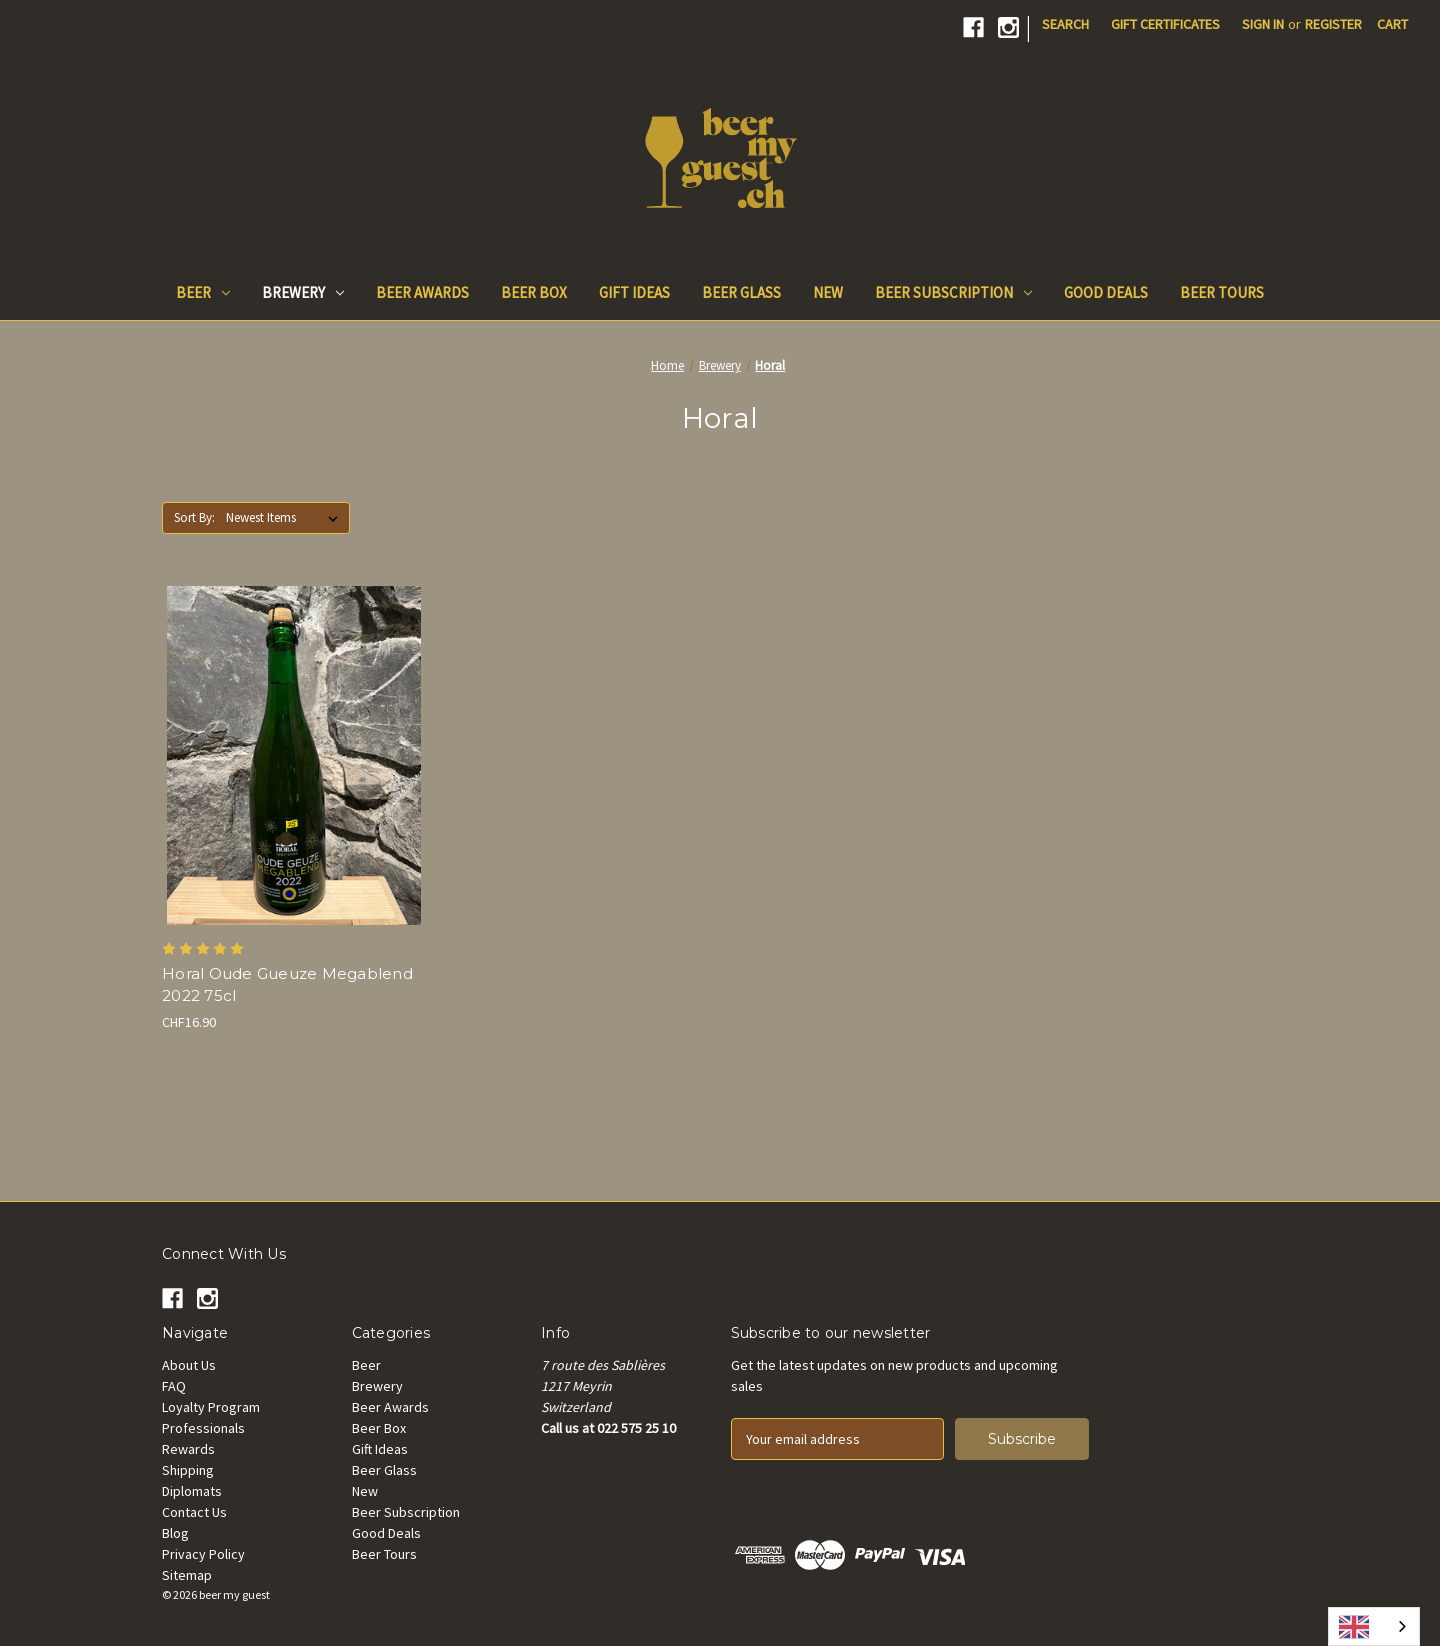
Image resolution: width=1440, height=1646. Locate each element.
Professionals (203, 1428)
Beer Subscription (953, 292)
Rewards (188, 1449)
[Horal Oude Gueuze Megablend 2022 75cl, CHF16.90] (293, 755)
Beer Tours (1222, 292)
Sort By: (194, 517)
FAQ (174, 1386)
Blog (175, 1533)
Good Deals (1106, 292)
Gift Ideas (634, 292)
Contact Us (194, 1512)
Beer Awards (422, 292)
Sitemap (187, 1575)
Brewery (303, 292)
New (828, 292)
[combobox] (1374, 1626)
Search (1065, 24)
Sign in (1263, 24)
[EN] (1374, 1626)
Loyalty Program (211, 1407)
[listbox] (286, 518)
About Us (189, 1365)
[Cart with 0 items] (1392, 24)
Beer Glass (741, 292)
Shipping (188, 1470)
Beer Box (534, 292)
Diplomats (192, 1491)
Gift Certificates (1165, 24)
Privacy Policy (203, 1554)
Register (1333, 24)
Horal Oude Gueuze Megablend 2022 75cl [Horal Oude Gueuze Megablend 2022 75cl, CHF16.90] (287, 985)
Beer (203, 292)
